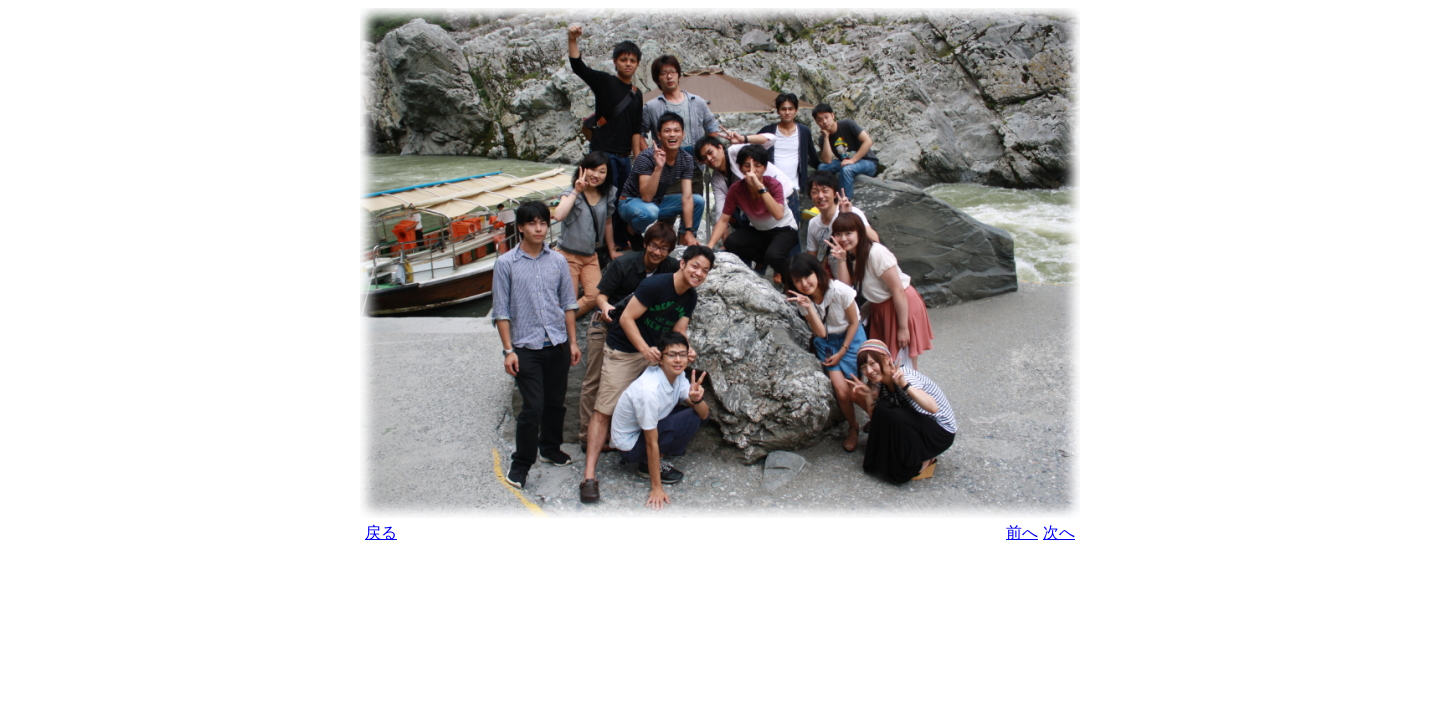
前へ (1022, 532)
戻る (381, 532)
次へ (1059, 532)
